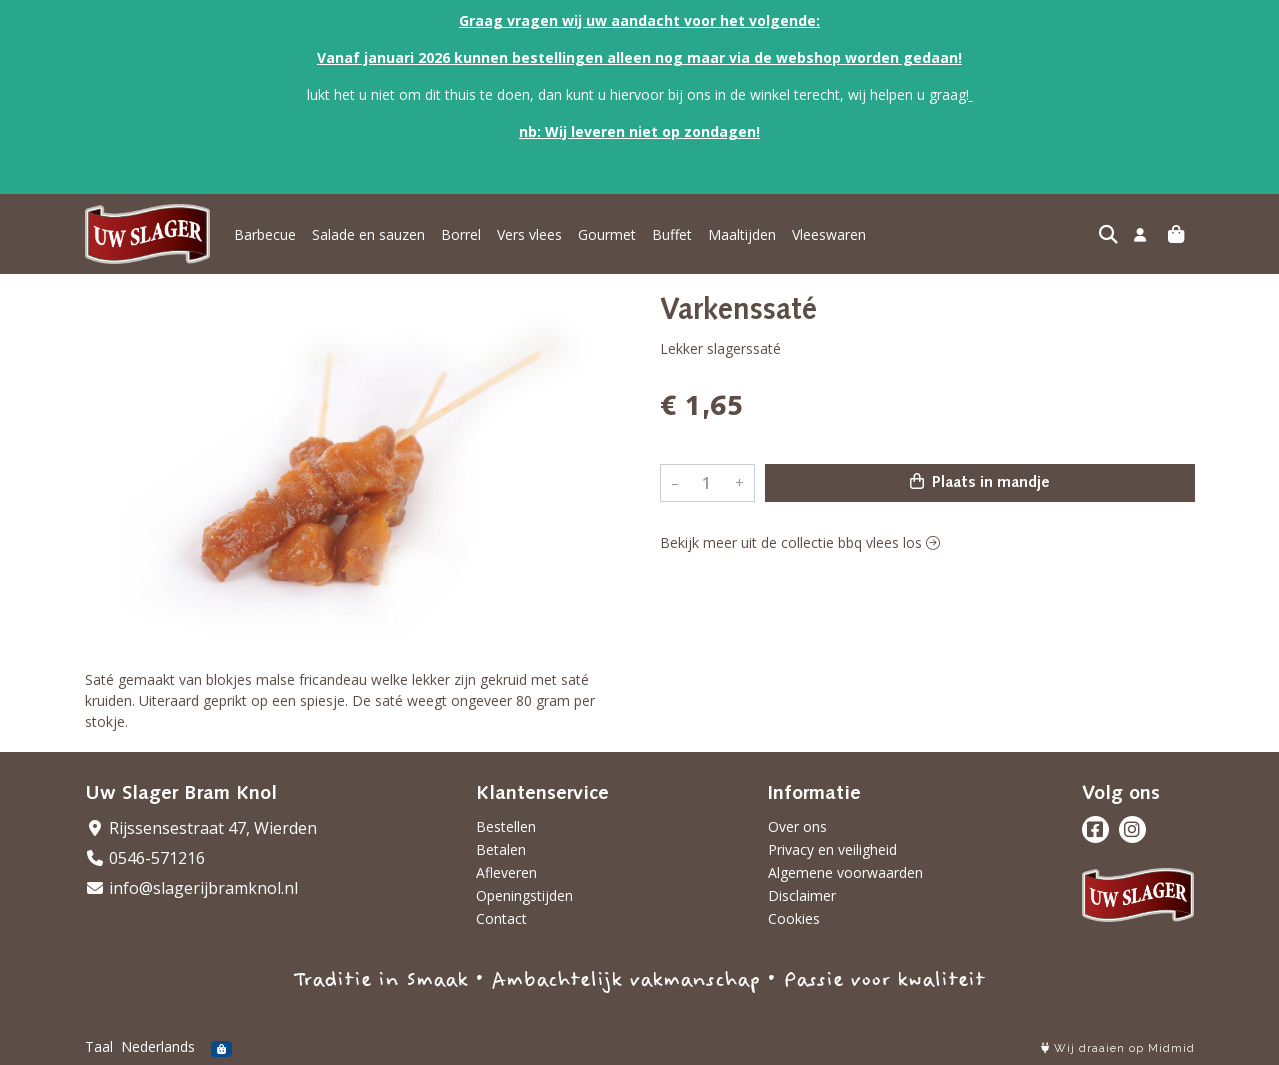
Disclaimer (802, 895)
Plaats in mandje (980, 482)
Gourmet (607, 234)
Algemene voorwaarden (845, 872)
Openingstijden (524, 895)
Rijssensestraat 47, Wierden (201, 828)
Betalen (501, 849)
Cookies (794, 918)
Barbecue (265, 234)
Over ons (797, 826)
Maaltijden (742, 234)
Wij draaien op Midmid (1118, 1048)
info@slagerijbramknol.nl (191, 888)
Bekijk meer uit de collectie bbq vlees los (800, 542)
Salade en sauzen (368, 234)
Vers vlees (529, 234)
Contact (501, 918)
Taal (99, 1046)
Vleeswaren (829, 234)
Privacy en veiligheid (832, 849)
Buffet (672, 234)
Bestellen (506, 826)
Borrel (461, 234)
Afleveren (506, 872)
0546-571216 (145, 858)
